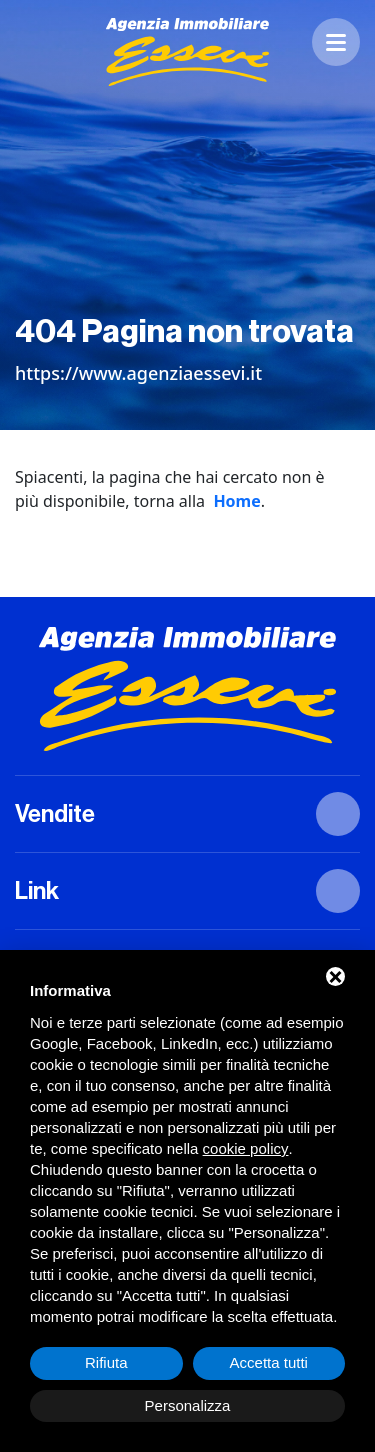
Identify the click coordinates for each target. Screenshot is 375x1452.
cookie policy (246, 1148)
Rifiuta (106, 1362)
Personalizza (188, 1405)
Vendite (55, 814)
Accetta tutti (269, 1362)
